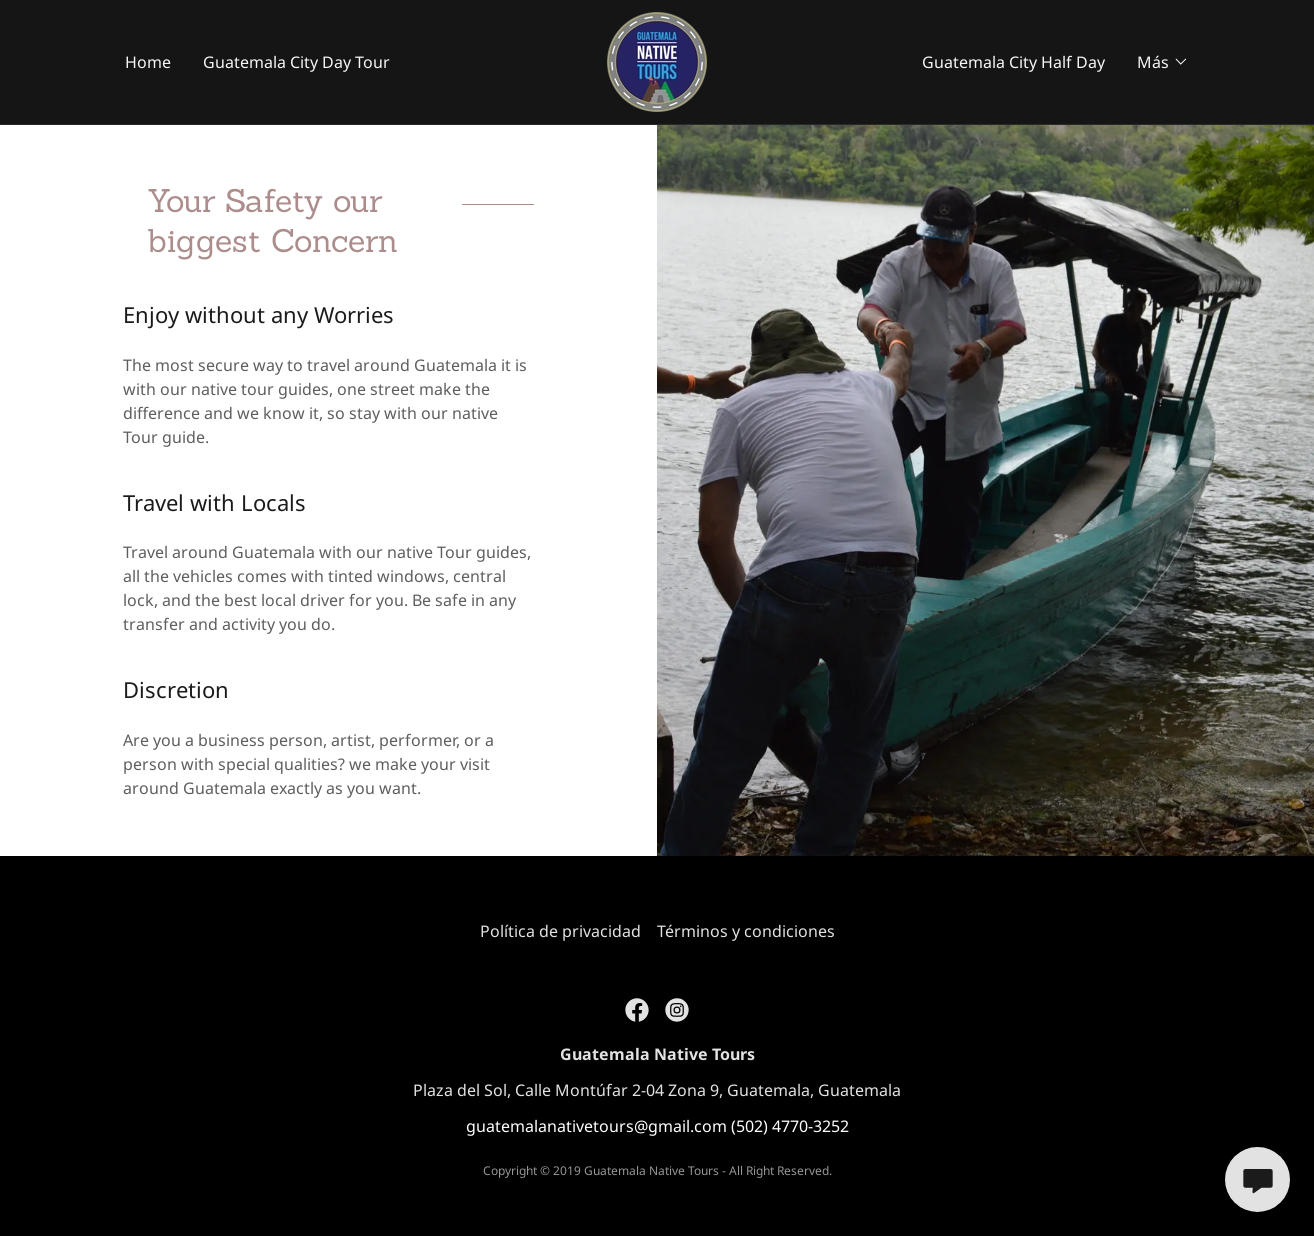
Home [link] (148, 62)
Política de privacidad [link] (560, 931)
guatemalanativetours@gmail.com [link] (596, 1126)
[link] (657, 60)
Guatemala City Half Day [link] (1013, 62)
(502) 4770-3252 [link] (790, 1126)
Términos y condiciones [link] (746, 931)
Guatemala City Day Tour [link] (296, 62)
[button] (1163, 62)
